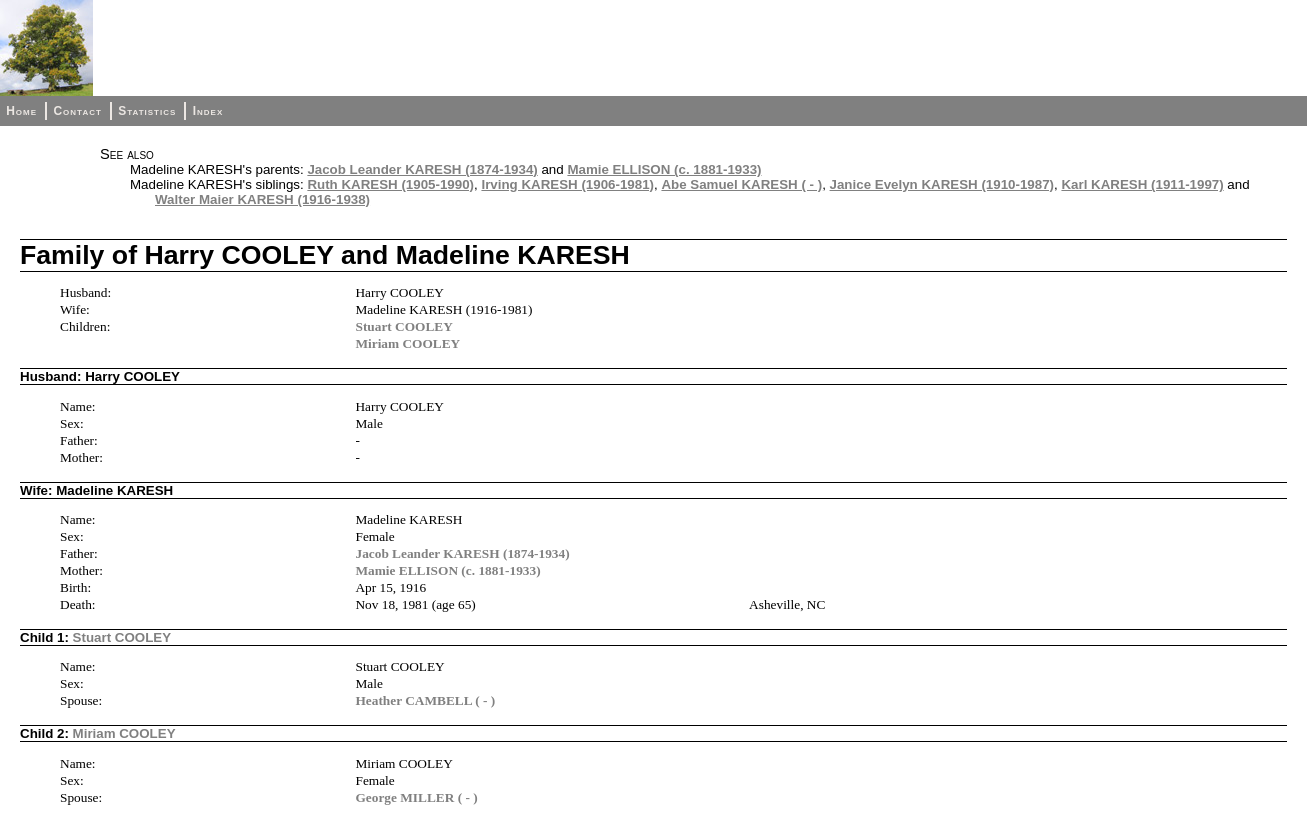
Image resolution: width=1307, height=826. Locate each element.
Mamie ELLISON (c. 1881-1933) (664, 169)
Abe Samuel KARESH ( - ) (741, 184)
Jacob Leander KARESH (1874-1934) (422, 169)
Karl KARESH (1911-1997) (1142, 184)
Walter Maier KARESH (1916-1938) (262, 199)
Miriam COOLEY (407, 343)
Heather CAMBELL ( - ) (425, 700)
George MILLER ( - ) (416, 797)
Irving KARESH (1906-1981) (567, 184)
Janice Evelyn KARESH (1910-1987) (942, 184)
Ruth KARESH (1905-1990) (390, 184)
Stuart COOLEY (403, 326)
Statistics (147, 111)
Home (21, 111)
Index (208, 111)
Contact (77, 111)
